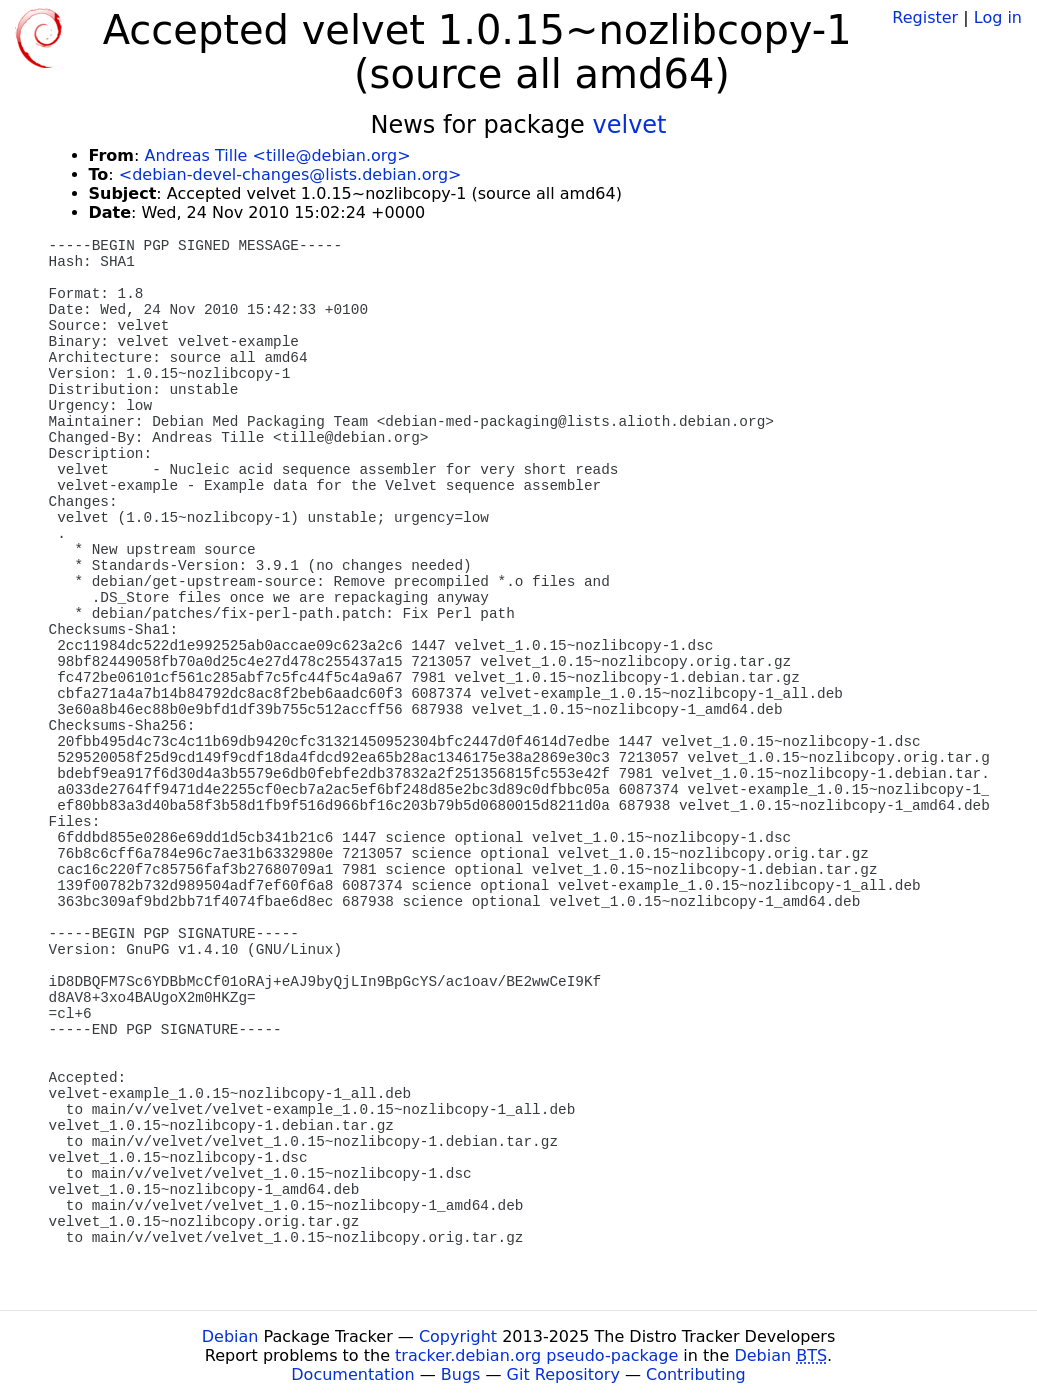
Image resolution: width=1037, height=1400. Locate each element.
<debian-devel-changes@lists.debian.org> (290, 174)
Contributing (696, 1374)
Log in (998, 17)
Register (925, 17)
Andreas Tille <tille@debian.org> (277, 155)
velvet (630, 125)
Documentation (352, 1374)
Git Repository (563, 1374)
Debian (230, 1336)
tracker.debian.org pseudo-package (536, 1355)
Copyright (458, 1336)
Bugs (461, 1374)
